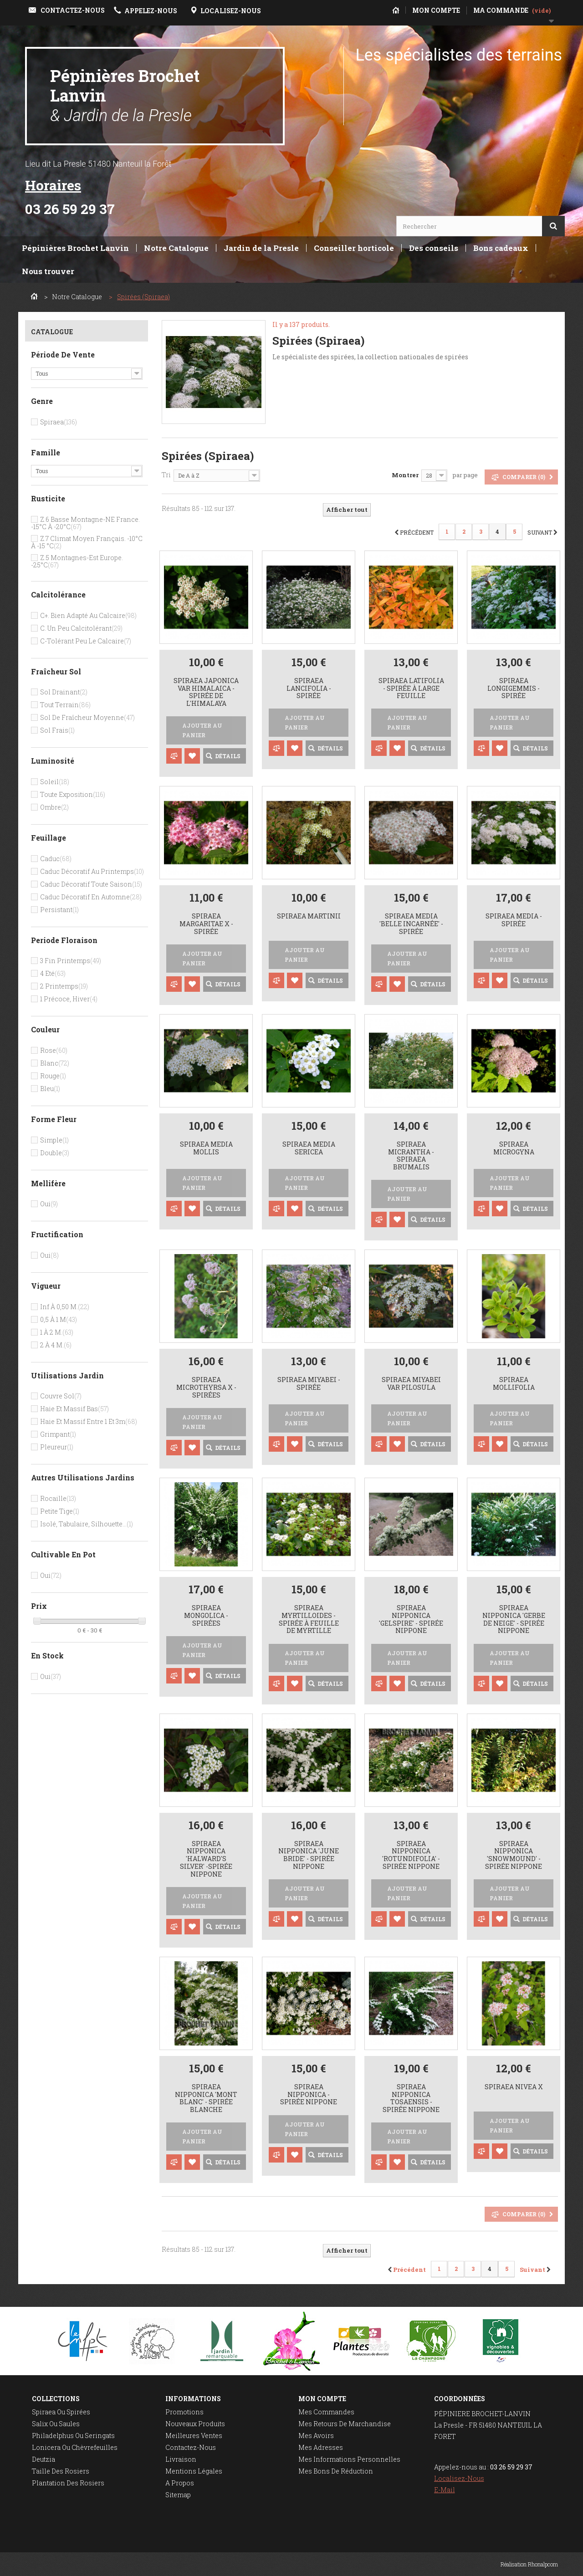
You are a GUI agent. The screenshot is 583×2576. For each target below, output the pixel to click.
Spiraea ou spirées (61, 2412)
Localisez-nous (459, 2478)
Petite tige (59, 1511)
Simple (54, 1140)
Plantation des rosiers (68, 2483)
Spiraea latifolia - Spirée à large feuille (411, 688)
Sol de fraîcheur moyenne (87, 717)
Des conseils (433, 248)
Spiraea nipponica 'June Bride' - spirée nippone (308, 1855)
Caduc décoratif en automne (91, 897)
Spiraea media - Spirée (514, 920)
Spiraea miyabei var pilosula (411, 1384)
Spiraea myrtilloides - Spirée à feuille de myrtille (309, 1619)
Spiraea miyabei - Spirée (308, 1384)
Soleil (54, 781)
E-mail (444, 2489)
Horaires (53, 185)
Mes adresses (320, 2447)
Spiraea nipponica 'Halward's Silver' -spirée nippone (206, 1859)
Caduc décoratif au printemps (92, 871)
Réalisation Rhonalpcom (529, 2564)
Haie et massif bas (74, 1408)
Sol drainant (63, 692)
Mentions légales (193, 2471)
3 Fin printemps (70, 960)
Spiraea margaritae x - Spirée (206, 924)
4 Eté (53, 973)
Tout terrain (65, 704)
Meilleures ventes (193, 2435)
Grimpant (58, 1434)
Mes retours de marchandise (344, 2423)
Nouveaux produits (195, 2423)
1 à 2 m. (56, 1332)
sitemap (178, 2494)
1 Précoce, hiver (68, 999)
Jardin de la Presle (261, 248)
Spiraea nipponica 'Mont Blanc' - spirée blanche (206, 2098)
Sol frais (57, 730)
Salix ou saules (56, 2423)
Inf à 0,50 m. (64, 1306)
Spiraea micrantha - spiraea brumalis (411, 1156)
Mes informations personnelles (349, 2459)
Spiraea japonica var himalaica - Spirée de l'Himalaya (206, 692)
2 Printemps (64, 986)
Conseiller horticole (354, 248)
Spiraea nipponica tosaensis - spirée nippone (411, 2098)
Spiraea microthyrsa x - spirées (206, 1387)
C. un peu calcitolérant (81, 628)
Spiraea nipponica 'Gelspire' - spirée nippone (411, 1619)
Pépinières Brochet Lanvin (124, 95)
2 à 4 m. (56, 1345)
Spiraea (58, 422)
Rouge (53, 1075)
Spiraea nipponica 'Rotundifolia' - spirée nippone (411, 1855)
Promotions (184, 2412)
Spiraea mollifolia (514, 1384)
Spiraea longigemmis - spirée (513, 688)
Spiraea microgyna (513, 1148)
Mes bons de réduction (335, 2471)
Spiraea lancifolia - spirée (308, 688)
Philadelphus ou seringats (73, 2435)
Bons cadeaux (500, 248)
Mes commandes (326, 2412)
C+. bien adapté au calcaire (88, 615)
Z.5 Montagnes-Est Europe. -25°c (77, 561)
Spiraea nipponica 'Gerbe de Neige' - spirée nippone (513, 1619)
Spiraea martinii (309, 916)
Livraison (180, 2459)
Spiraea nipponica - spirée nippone (308, 2094)
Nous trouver (48, 271)
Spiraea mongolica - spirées (206, 1615)
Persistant (59, 909)
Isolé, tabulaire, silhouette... (86, 1524)
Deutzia (43, 2459)
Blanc (54, 1063)
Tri (166, 474)
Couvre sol (61, 1396)
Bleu (50, 1088)
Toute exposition (72, 794)
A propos (179, 2483)
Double (54, 1152)
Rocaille (58, 1498)
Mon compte (322, 2398)
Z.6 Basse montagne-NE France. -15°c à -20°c (85, 523)
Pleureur (56, 1447)
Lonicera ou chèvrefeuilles (75, 2447)
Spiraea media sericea (308, 1148)
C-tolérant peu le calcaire (85, 641)
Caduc (56, 858)
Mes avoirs (316, 2435)
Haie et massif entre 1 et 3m (88, 1421)
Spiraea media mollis (206, 1148)
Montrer (405, 475)
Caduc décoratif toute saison (91, 884)
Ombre (54, 807)
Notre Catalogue (176, 248)
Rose (53, 1050)
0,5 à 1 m (58, 1319)
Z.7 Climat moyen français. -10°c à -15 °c (87, 542)
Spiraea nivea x (514, 2087)
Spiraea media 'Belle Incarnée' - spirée (411, 924)
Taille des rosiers (60, 2471)
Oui (49, 1203)
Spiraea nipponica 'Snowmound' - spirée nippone (513, 1855)
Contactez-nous (190, 2447)
